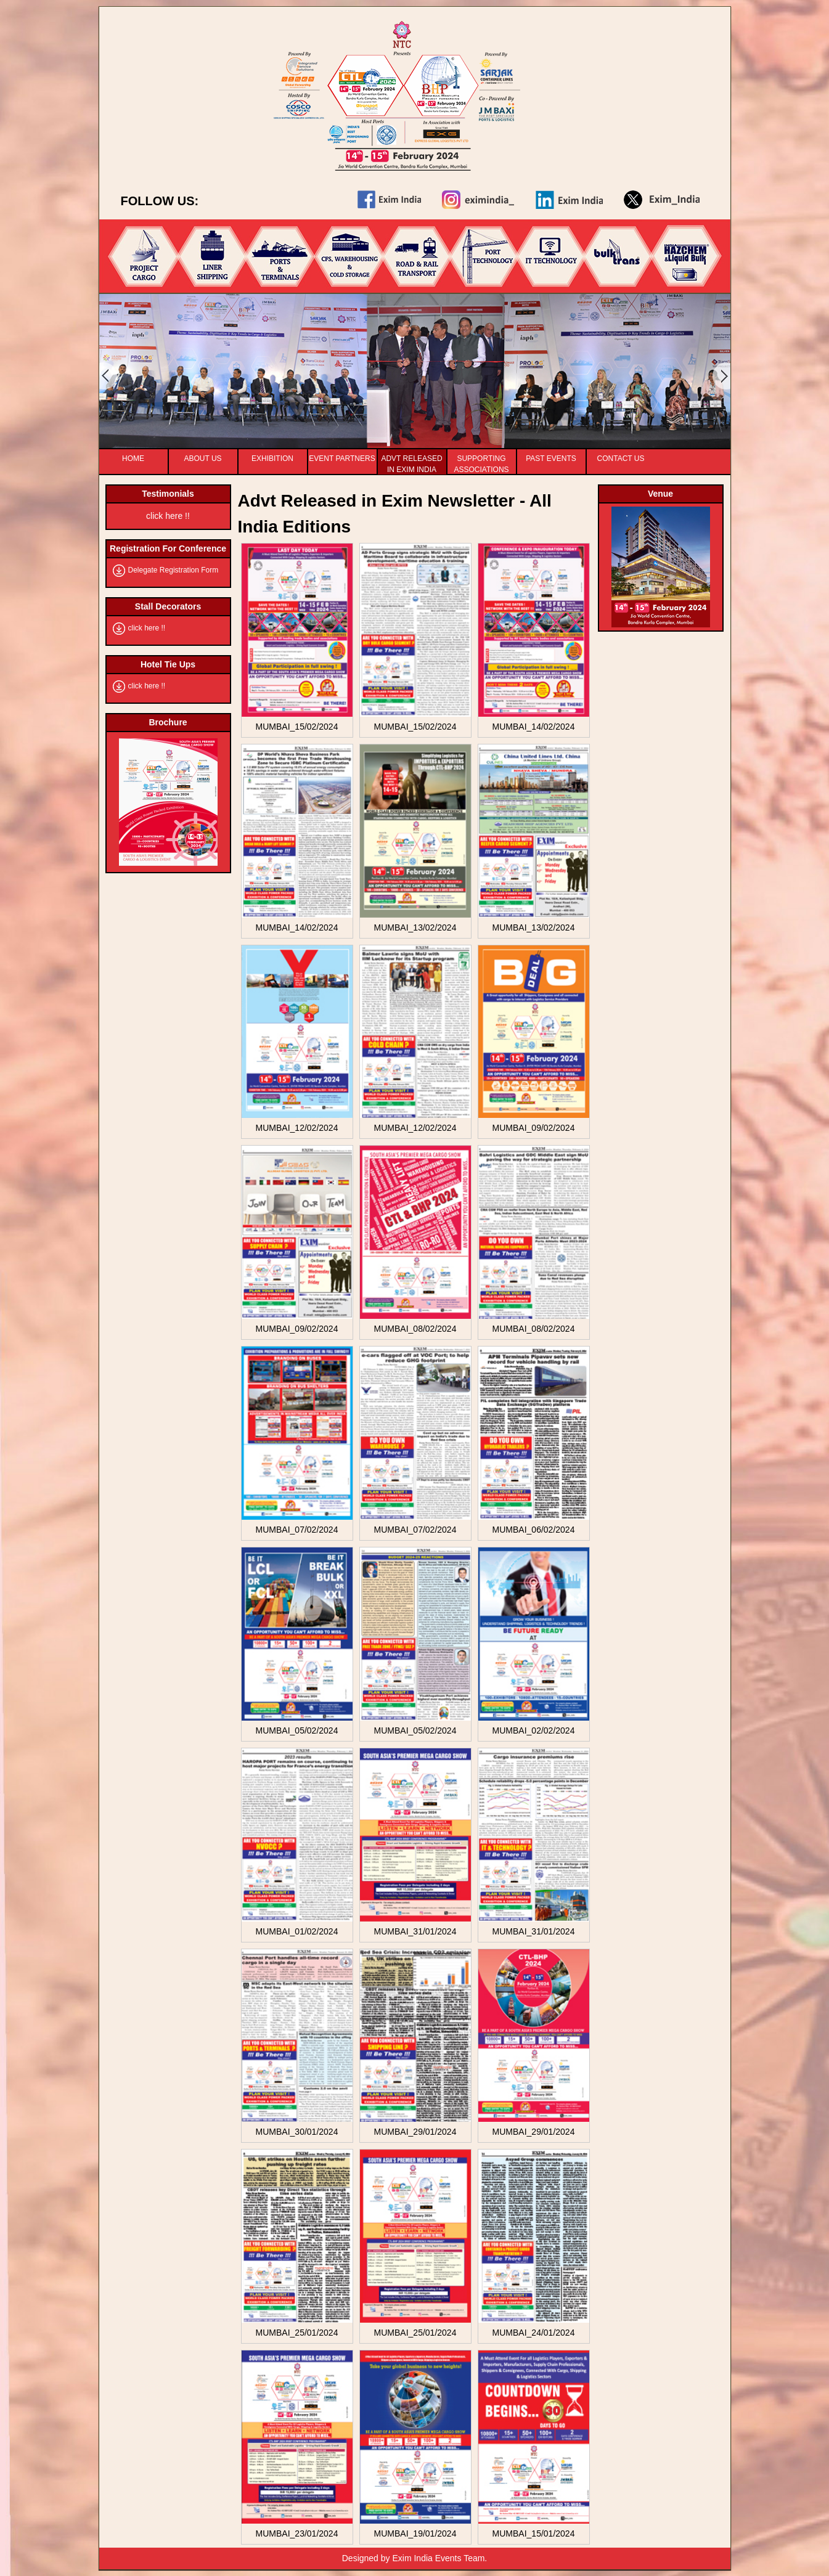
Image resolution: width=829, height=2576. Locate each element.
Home (133, 458)
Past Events (551, 458)
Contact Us (621, 458)
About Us (202, 458)
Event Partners (342, 458)
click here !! (168, 516)
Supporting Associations (481, 460)
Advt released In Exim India (411, 460)
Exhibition (272, 458)
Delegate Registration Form (173, 570)
